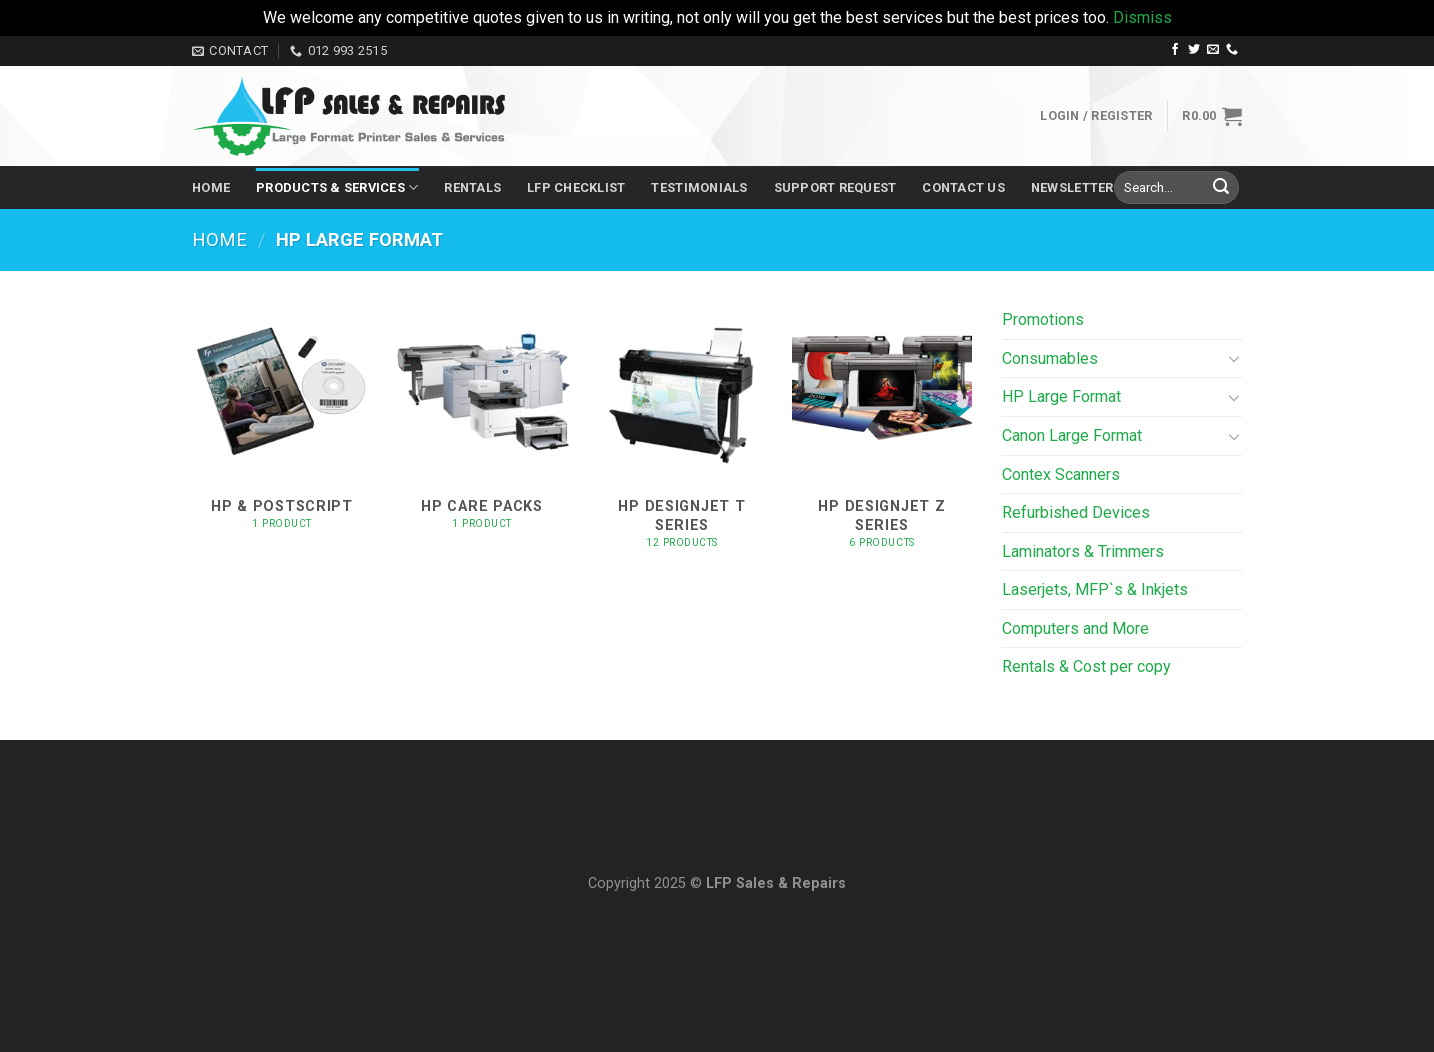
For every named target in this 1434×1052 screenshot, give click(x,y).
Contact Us (963, 187)
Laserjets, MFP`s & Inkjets (1095, 589)
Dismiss (1142, 17)
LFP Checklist (576, 187)
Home (211, 187)
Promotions (1043, 319)
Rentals (472, 187)
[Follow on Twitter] (1194, 50)
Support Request (835, 187)
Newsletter (1072, 187)
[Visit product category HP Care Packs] (482, 435)
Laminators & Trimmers (1083, 551)
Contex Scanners (1061, 474)
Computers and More (1075, 628)
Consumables (1050, 358)
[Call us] (1232, 50)
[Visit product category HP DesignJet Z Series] (882, 435)
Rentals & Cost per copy (1086, 666)
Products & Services (337, 187)
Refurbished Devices (1076, 512)
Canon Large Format (1072, 435)
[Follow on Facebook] (1175, 50)
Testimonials (699, 187)
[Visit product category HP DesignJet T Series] (682, 435)
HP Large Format (1061, 396)
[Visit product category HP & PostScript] (282, 435)
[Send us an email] (1213, 50)
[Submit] (1221, 188)
